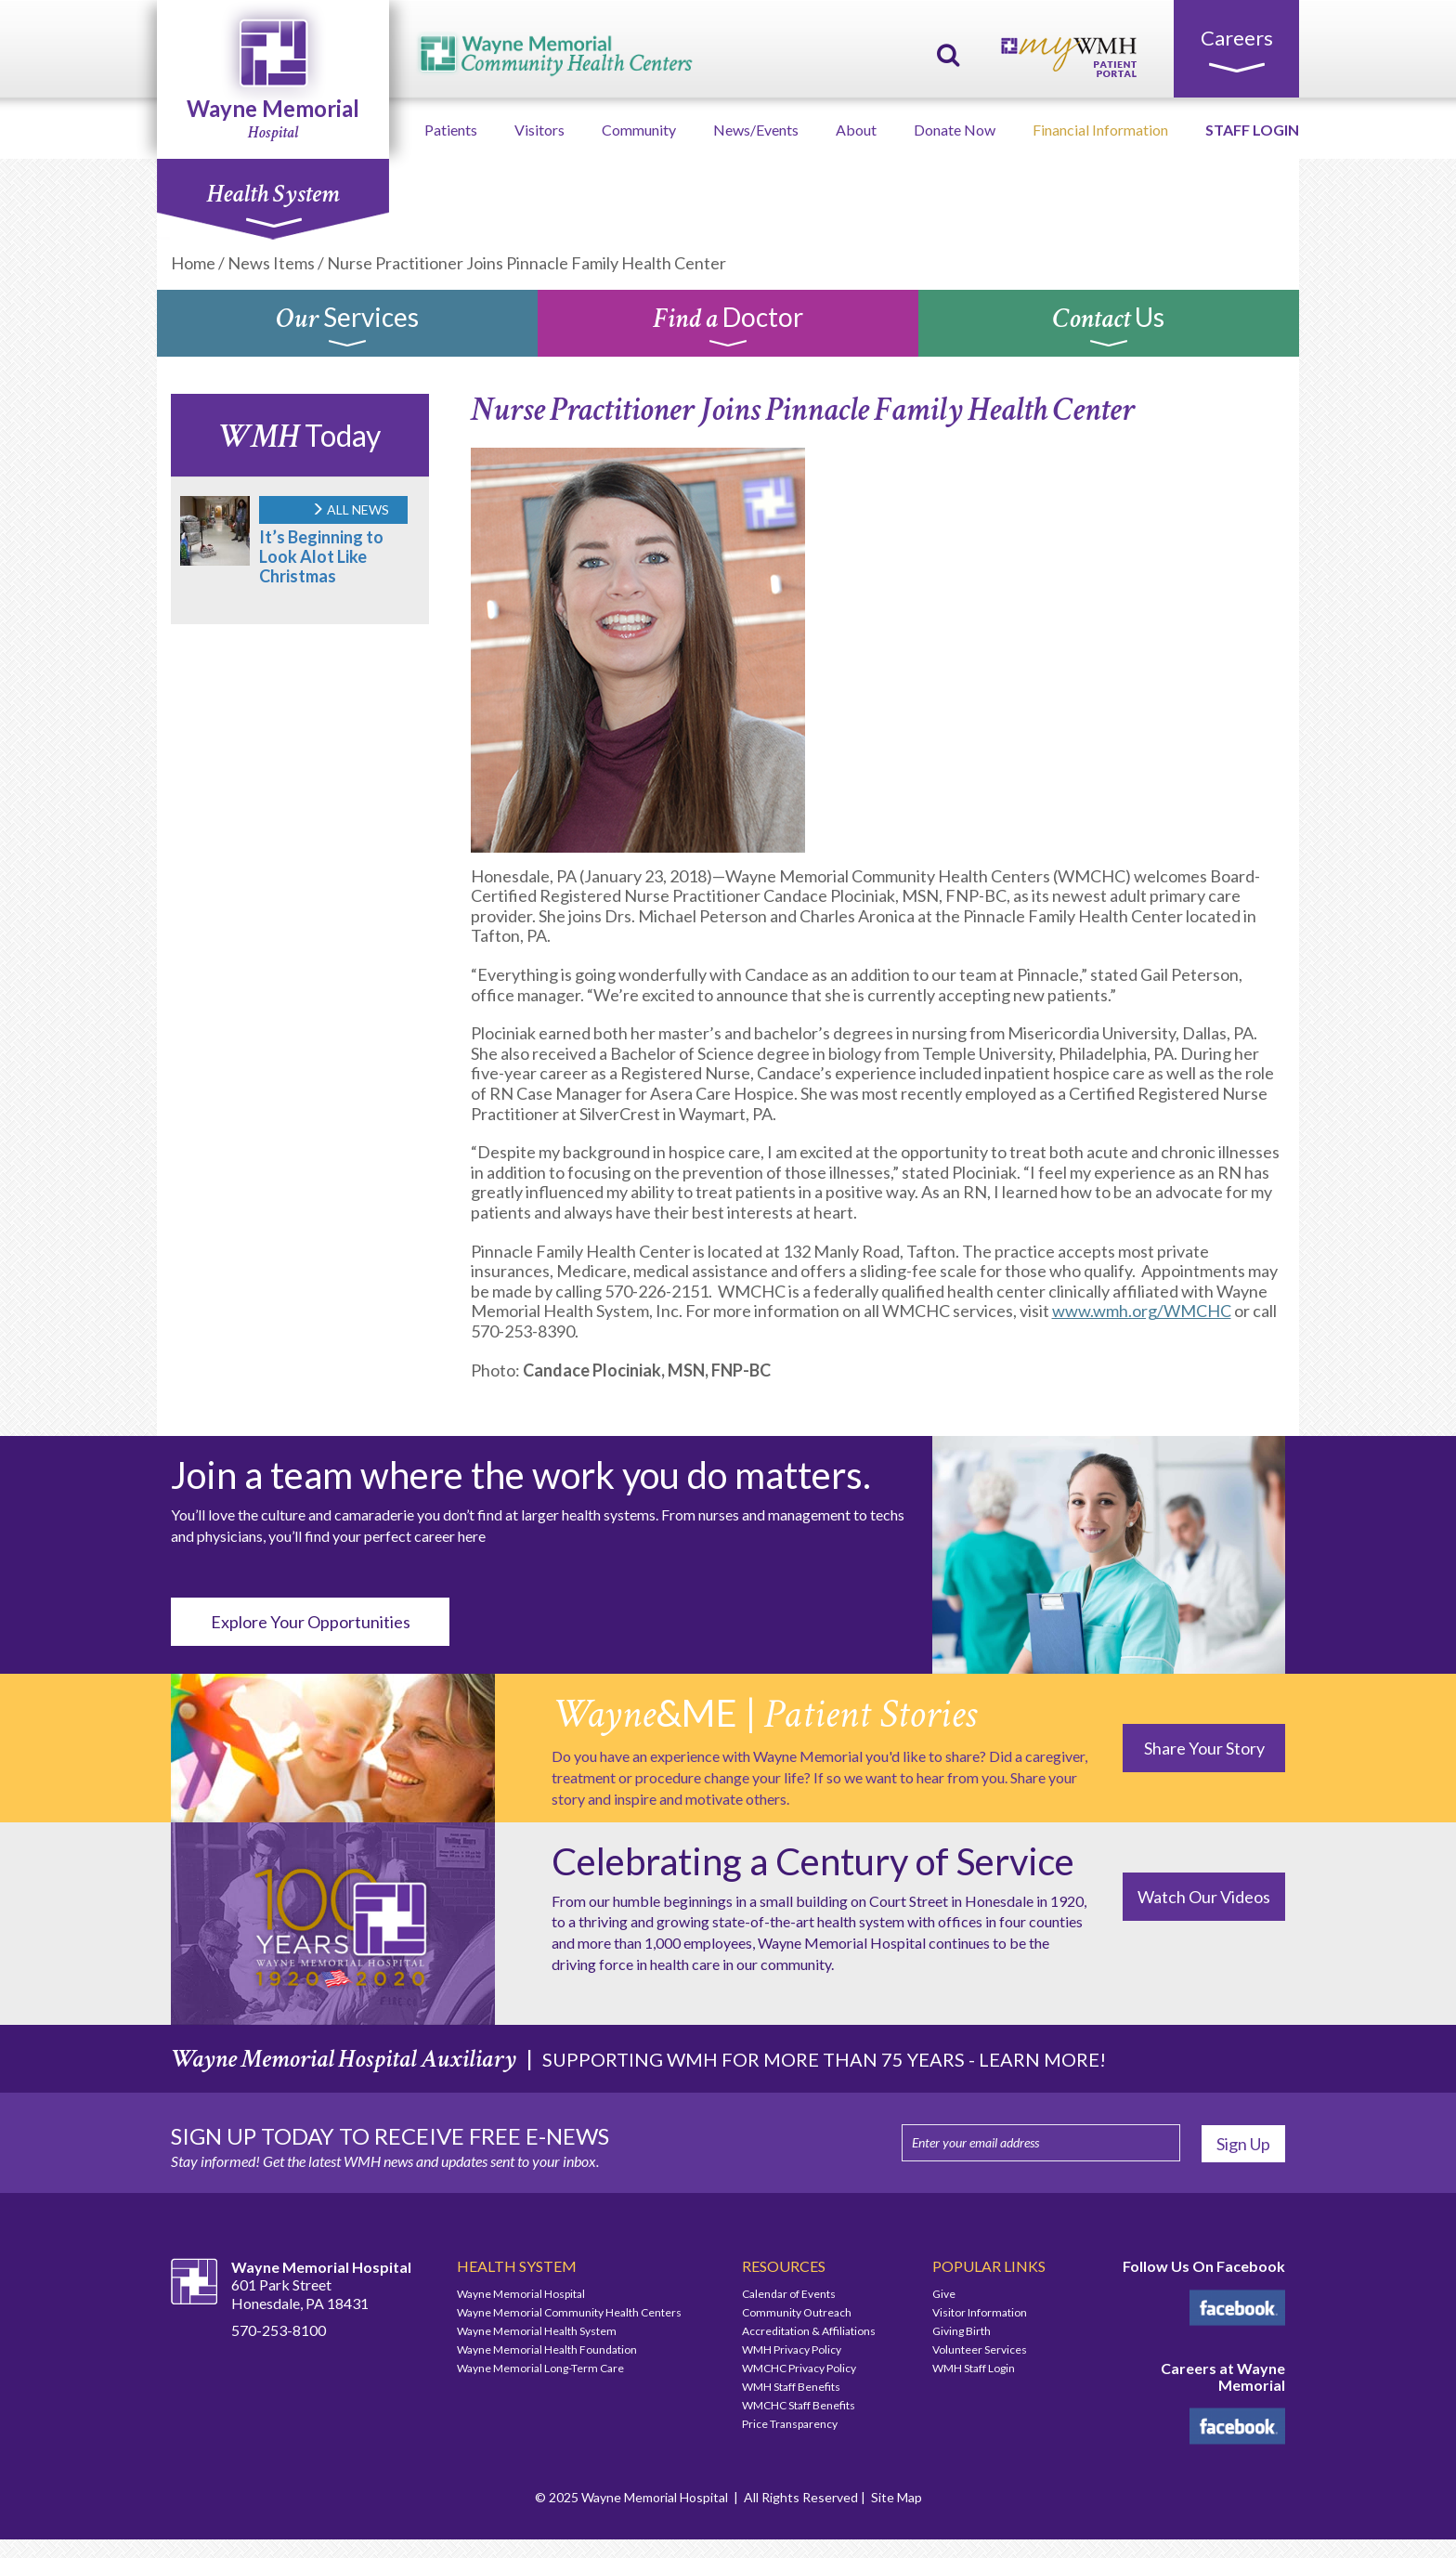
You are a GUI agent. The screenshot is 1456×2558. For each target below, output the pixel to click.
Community (639, 129)
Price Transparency (790, 2424)
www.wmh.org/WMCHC (1141, 1310)
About (856, 129)
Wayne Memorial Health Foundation (547, 2349)
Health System (272, 203)
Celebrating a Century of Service (813, 1861)
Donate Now (954, 129)
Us (1109, 327)
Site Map (896, 2497)
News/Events (756, 129)
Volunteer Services (979, 2349)
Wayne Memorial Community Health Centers (569, 2312)
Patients (450, 129)
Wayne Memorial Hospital (521, 2294)
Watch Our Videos (1204, 1896)
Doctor (728, 327)
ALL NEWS (350, 509)
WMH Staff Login (973, 2368)
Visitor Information (979, 2312)
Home (193, 263)
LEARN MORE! (1042, 2059)
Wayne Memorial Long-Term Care (540, 2368)
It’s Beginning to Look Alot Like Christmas (321, 556)
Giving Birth (961, 2331)
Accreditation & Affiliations (809, 2331)
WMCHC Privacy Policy (799, 2368)
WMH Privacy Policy (791, 2349)
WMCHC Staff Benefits (798, 2405)
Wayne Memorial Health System (537, 2331)
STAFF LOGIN (1252, 129)
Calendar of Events (789, 2294)
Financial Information (1100, 129)
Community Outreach (797, 2312)
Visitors (539, 129)
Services (347, 327)
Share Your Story (1204, 1748)
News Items (271, 263)
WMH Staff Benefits (791, 2387)
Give (944, 2294)
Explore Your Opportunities (310, 1622)
